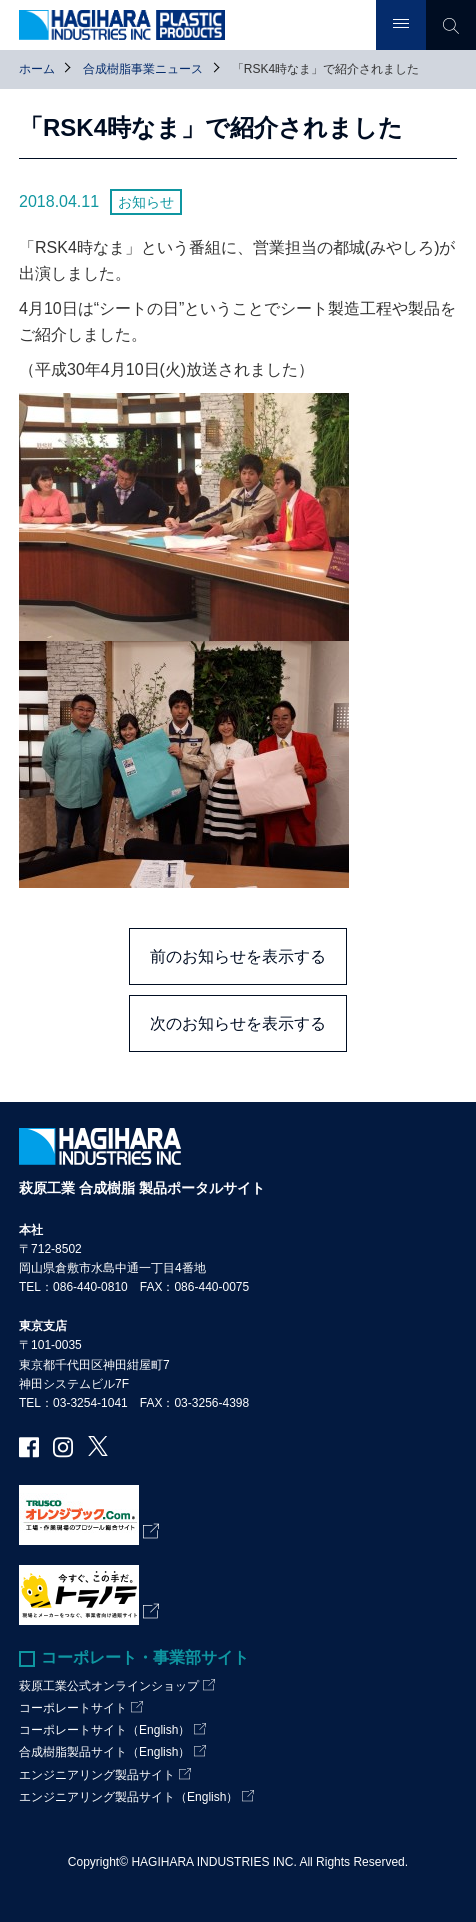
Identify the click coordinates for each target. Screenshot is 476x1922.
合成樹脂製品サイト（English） (104, 1752)
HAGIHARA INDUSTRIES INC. (213, 1862)
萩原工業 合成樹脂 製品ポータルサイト (142, 1188)
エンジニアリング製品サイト (97, 1775)
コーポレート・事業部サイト (145, 1657)
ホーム (37, 69)
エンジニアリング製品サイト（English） (128, 1797)
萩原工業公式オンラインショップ (109, 1686)
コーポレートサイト (73, 1708)
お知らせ (146, 202)
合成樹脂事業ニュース (143, 69)
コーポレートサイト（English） (104, 1730)
